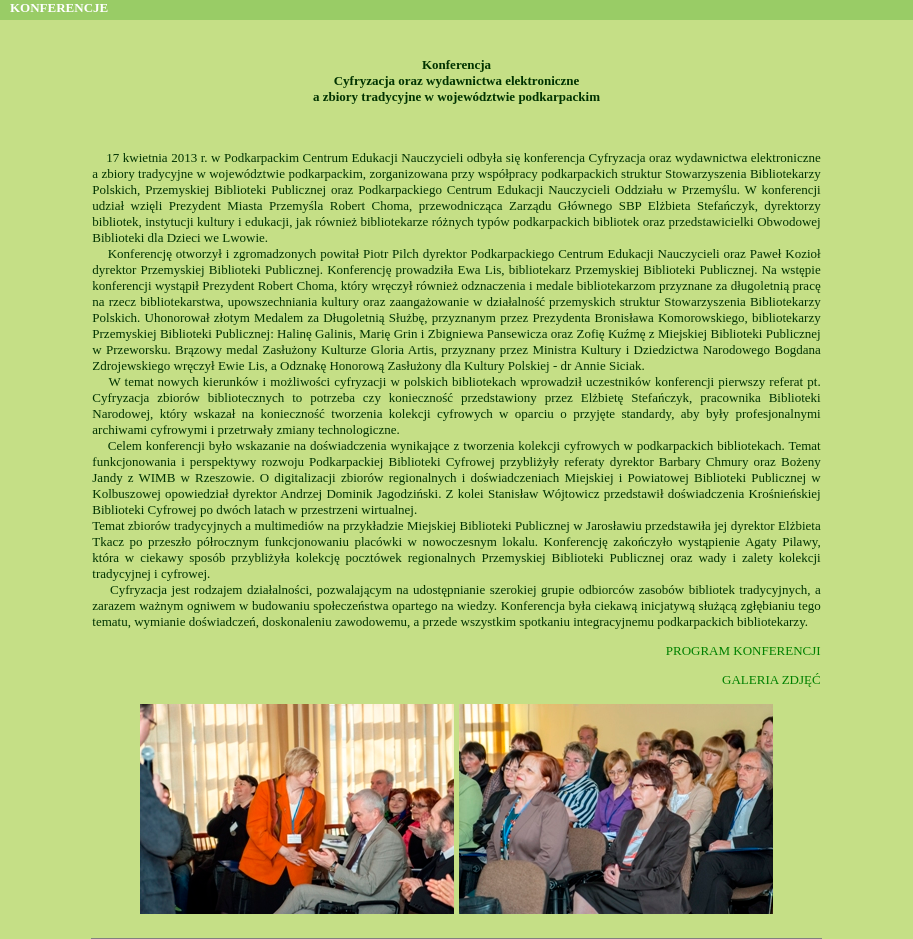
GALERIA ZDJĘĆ (771, 679)
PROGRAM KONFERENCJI (743, 650)
